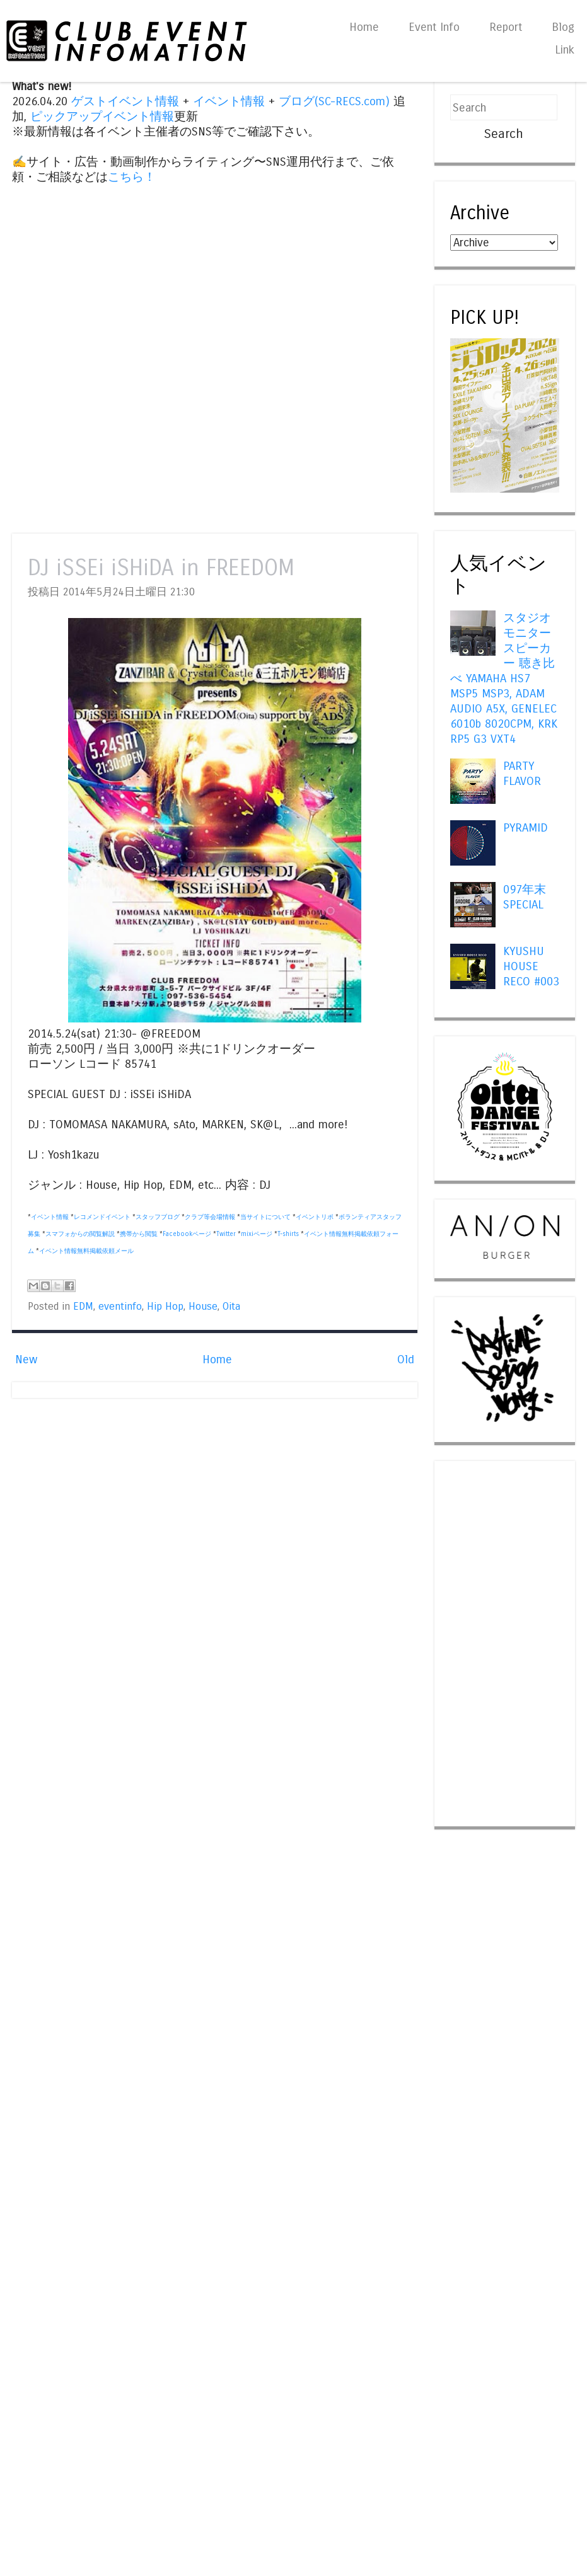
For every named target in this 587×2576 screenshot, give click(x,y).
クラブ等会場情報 (210, 1217)
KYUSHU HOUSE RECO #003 (531, 966)
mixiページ (256, 1234)
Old (405, 1359)
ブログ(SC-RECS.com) (334, 101)
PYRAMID (525, 828)
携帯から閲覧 (139, 1234)
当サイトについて (265, 1217)
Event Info (434, 27)
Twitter (226, 1234)
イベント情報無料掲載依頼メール (86, 1251)
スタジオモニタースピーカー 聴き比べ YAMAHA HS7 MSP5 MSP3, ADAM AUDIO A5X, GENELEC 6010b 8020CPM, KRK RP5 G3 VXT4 (503, 678)
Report (505, 27)
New (26, 1359)
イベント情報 (229, 101)
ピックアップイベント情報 (102, 116)
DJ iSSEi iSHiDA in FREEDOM (161, 567)
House (203, 1306)
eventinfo (120, 1306)
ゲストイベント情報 (125, 101)
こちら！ (132, 177)
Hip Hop (165, 1306)
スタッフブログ (158, 1217)
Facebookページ (187, 1234)
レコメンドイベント (102, 1217)
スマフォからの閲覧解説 (80, 1234)
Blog (563, 27)
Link (564, 50)
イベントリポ (315, 1217)
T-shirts (288, 1234)
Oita (231, 1306)
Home (364, 27)
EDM (83, 1306)
